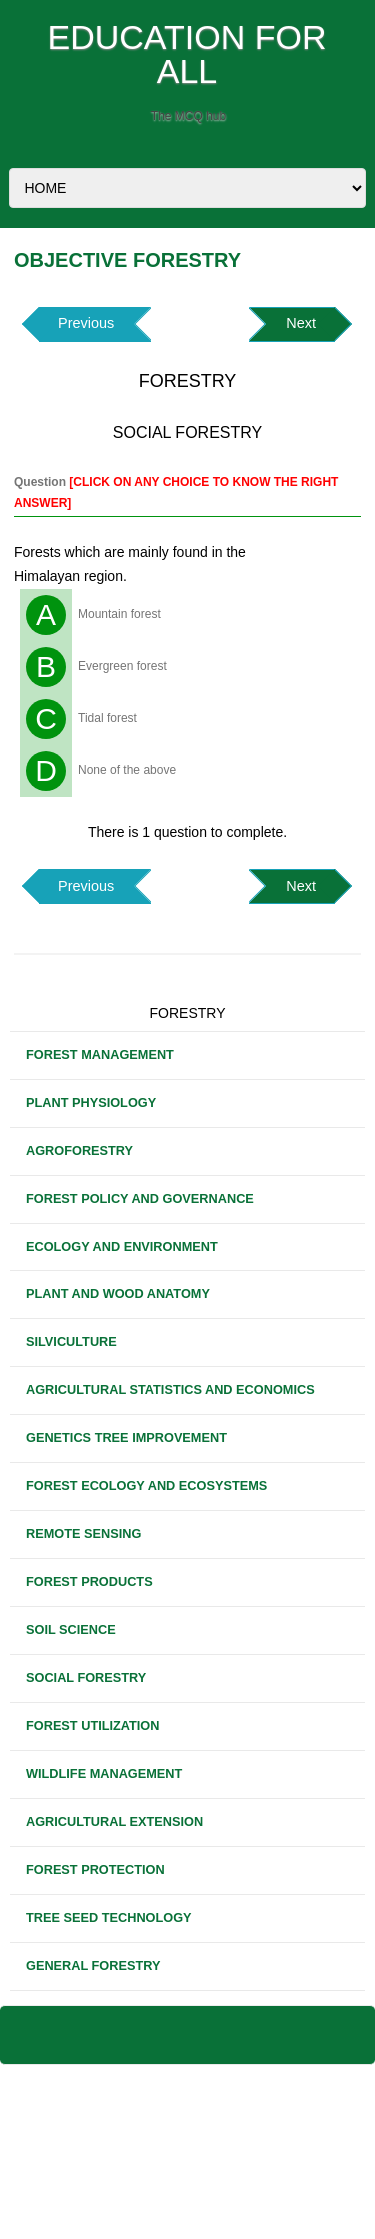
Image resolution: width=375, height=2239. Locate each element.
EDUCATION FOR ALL (187, 54)
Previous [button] (86, 323)
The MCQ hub (188, 116)
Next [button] (301, 323)
